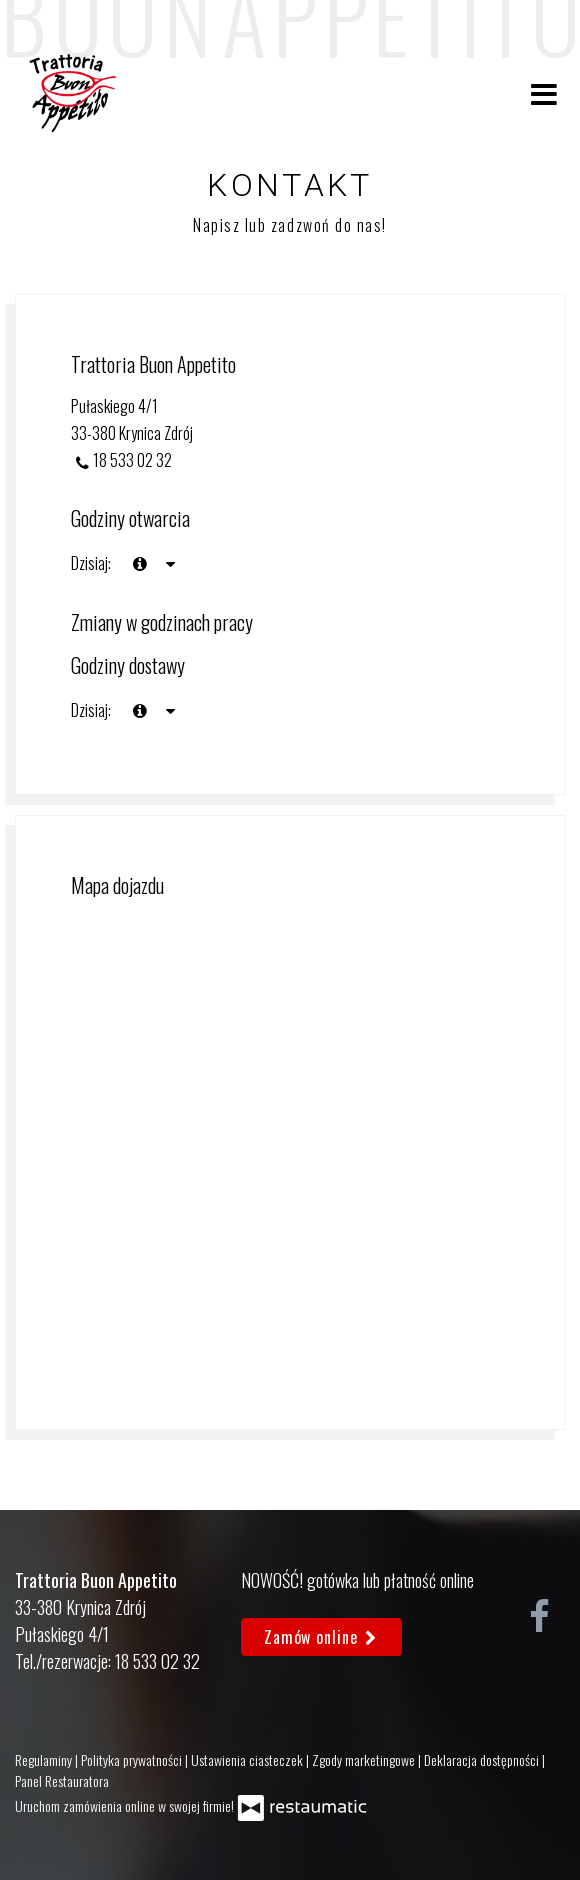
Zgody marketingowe (365, 1759)
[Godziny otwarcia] (170, 563)
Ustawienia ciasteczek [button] (248, 1759)
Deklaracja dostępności (483, 1759)
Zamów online (321, 1637)
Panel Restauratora (62, 1780)
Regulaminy (45, 1759)
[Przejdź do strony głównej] (73, 93)
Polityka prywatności (133, 1759)
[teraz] (140, 563)
